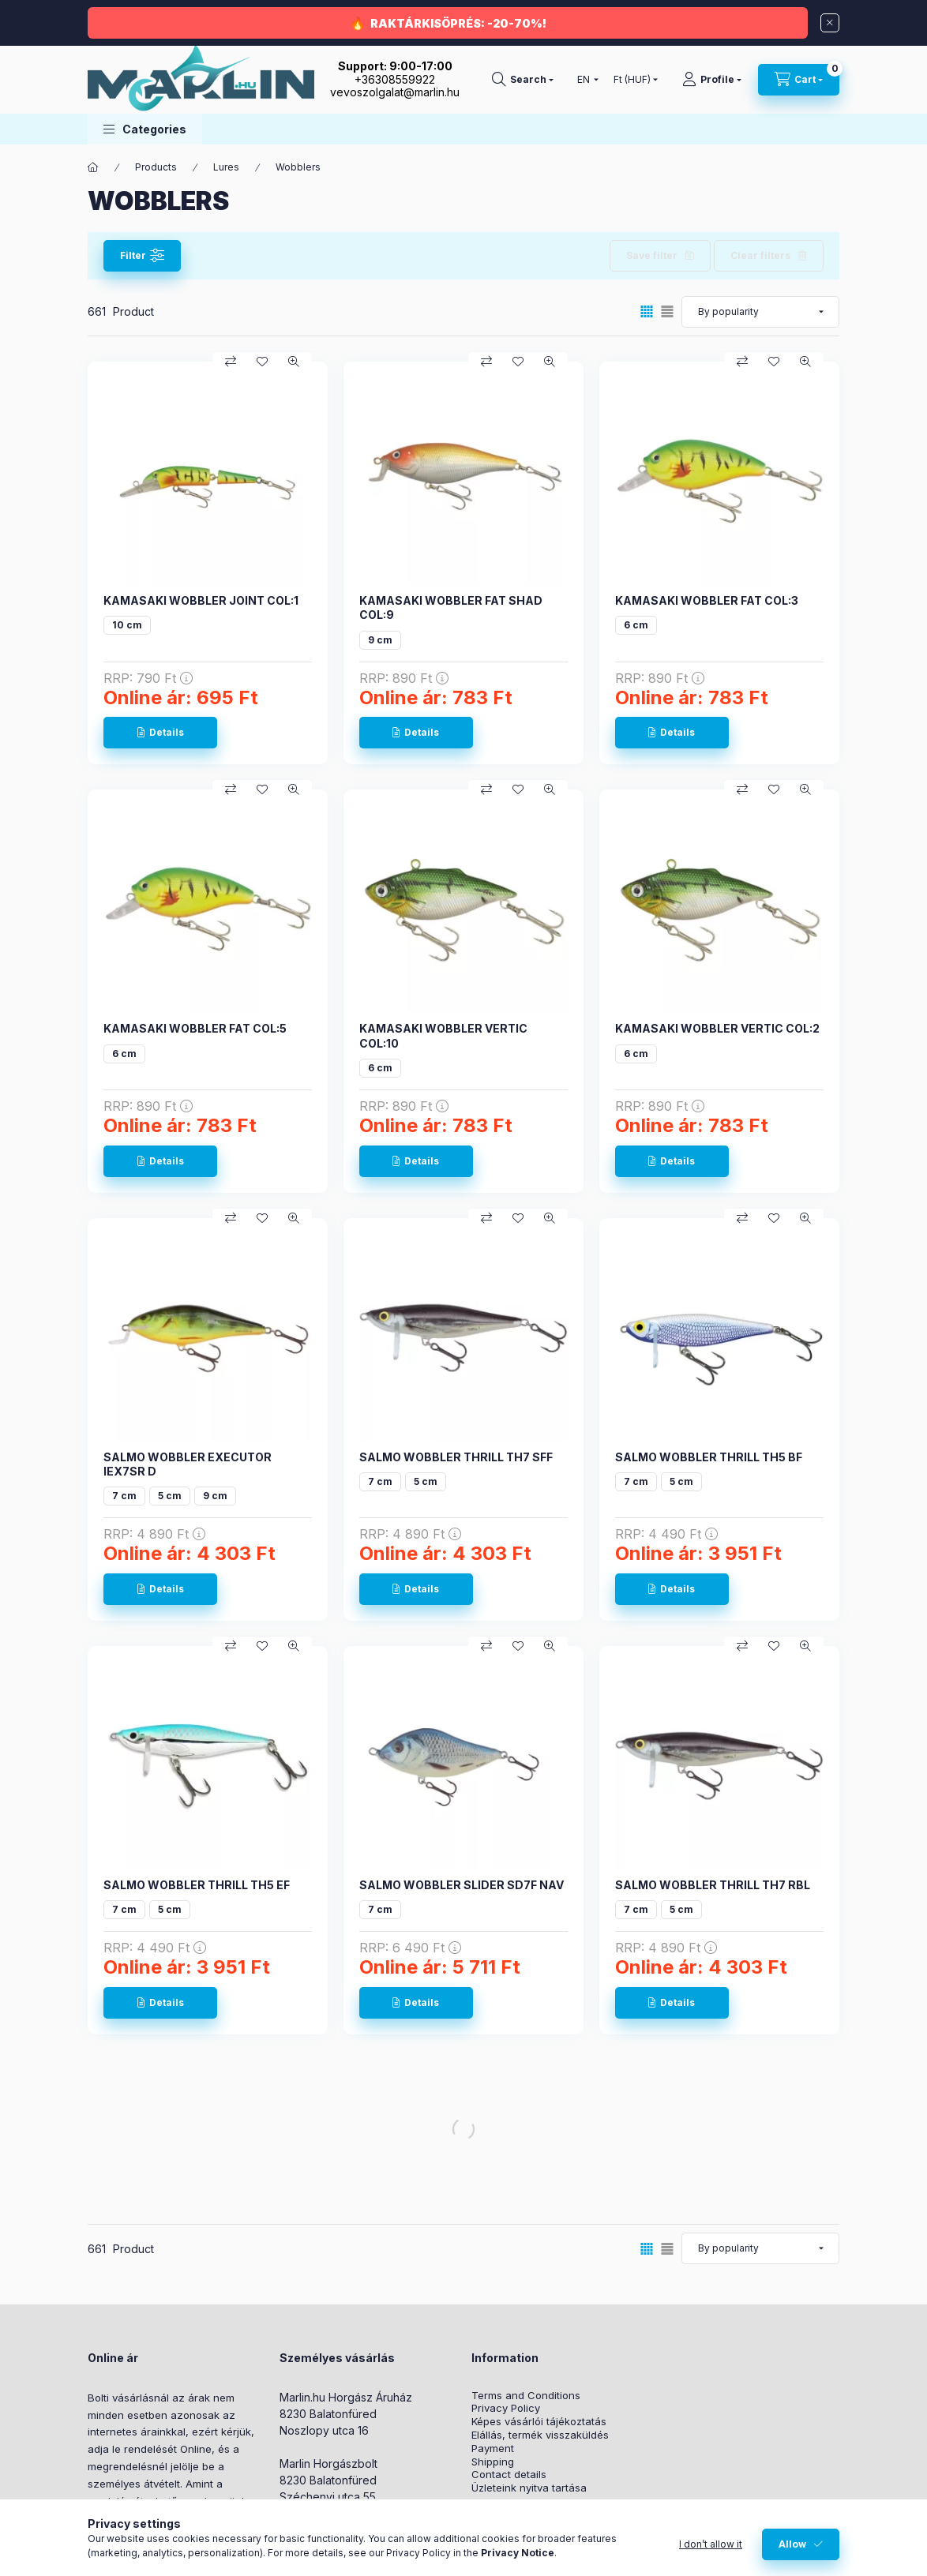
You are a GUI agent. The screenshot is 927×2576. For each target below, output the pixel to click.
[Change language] (584, 79)
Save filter (651, 255)
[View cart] (798, 80)
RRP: (148, 678)
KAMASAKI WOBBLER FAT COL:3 (706, 600)
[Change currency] (632, 79)
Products (156, 167)
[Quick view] (294, 361)
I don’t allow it (710, 2544)
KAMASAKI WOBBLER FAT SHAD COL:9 (450, 607)
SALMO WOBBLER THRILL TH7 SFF (456, 1457)
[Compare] (230, 361)
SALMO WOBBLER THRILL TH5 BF (708, 1457)
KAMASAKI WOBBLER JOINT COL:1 (200, 600)
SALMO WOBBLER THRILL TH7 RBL (712, 1885)
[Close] (829, 22)
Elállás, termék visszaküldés (540, 2435)
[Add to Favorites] (262, 361)
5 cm (170, 1496)
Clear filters (760, 255)
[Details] (160, 732)
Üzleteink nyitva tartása (529, 2488)
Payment (492, 2448)
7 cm (124, 1496)
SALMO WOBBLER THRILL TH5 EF (196, 1885)
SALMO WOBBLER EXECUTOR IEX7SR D (187, 1464)
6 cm (636, 625)
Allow (792, 2544)
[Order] (760, 312)
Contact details (508, 2474)
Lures (226, 167)
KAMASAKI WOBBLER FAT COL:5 (195, 1028)
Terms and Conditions (525, 2396)
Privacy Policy (505, 2408)
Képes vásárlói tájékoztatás (538, 2422)
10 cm (127, 625)
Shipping (492, 2462)
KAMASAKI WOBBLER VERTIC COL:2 (717, 1028)
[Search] (522, 80)
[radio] (667, 311)
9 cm (380, 640)
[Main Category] (93, 167)
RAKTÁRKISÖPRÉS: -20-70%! (458, 23)
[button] (145, 129)
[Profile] (712, 80)
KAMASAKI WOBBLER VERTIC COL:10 (443, 1035)
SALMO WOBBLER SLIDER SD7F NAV (461, 1885)
